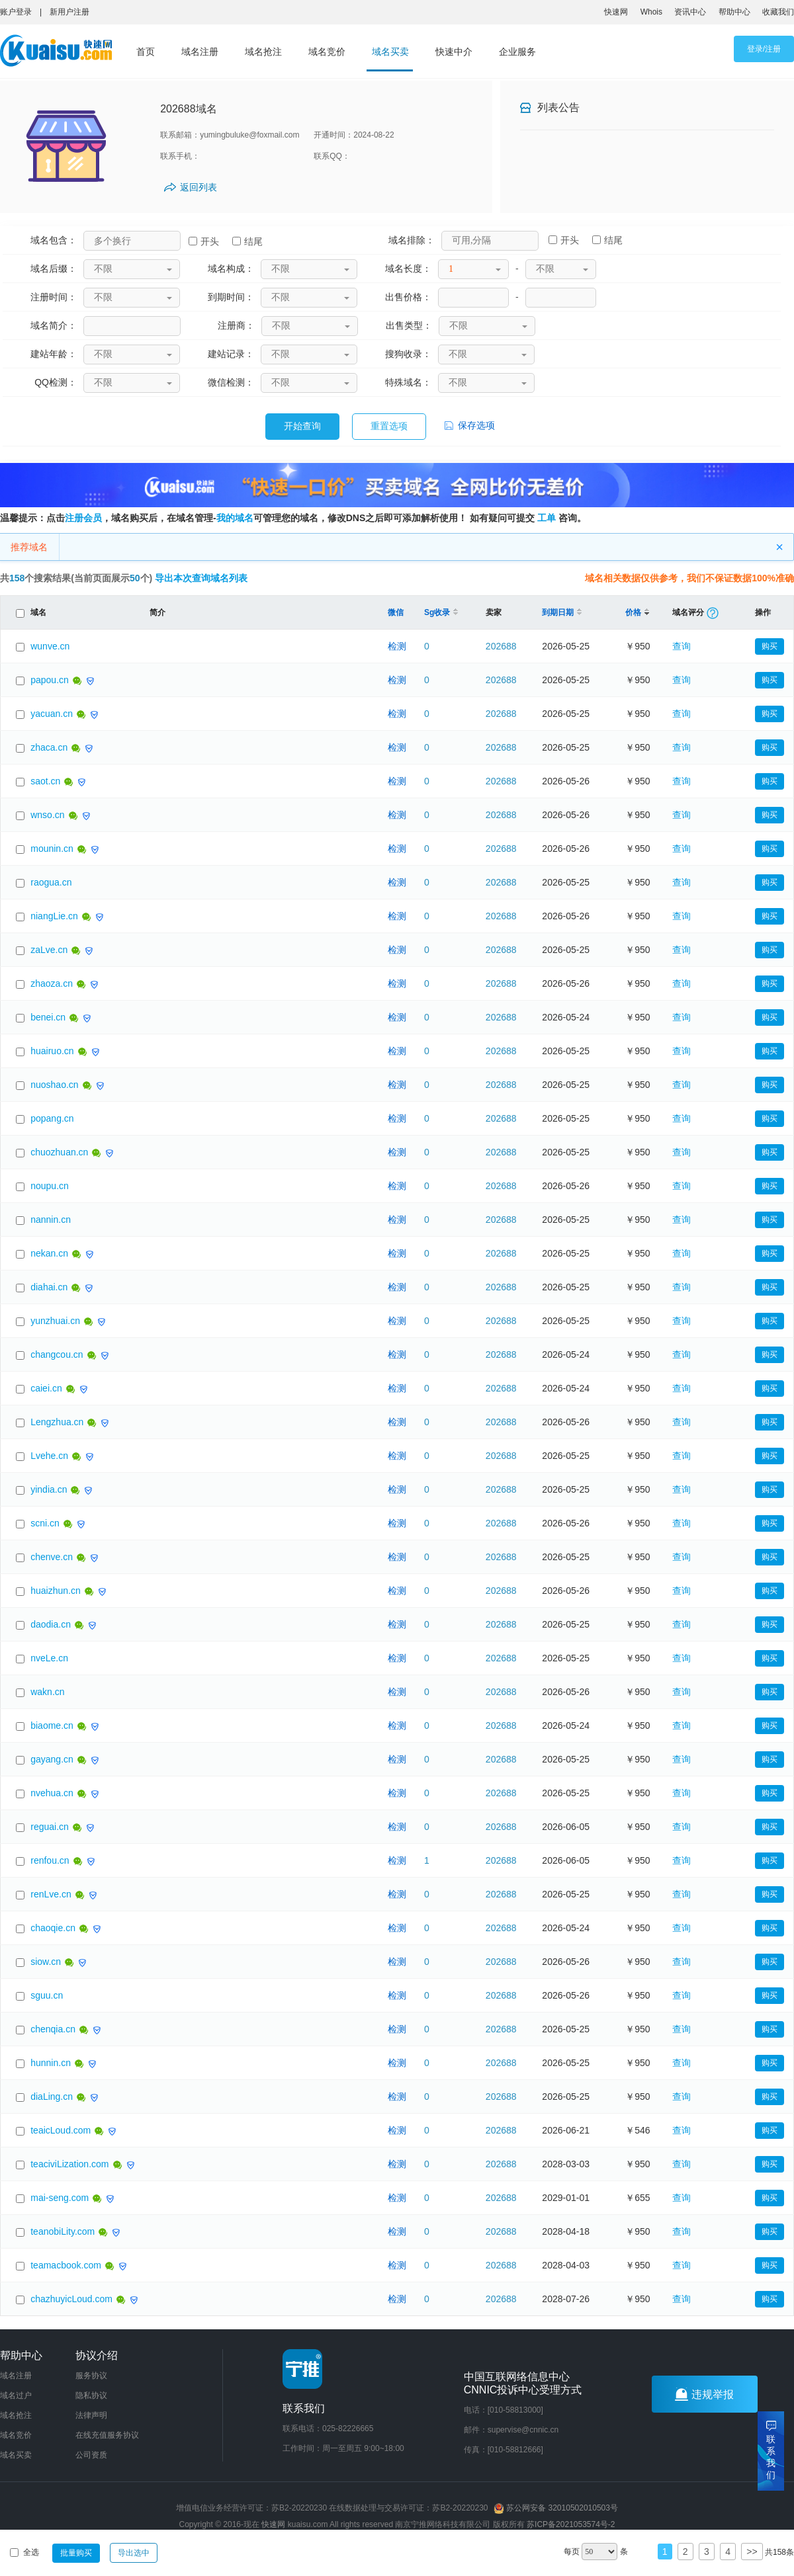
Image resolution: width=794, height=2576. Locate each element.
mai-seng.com (59, 2197)
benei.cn (48, 1017)
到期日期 (562, 612)
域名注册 (199, 51)
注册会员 (83, 518)
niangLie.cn (54, 916)
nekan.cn (49, 1253)
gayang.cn (51, 1759)
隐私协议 (91, 2395)
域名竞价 (326, 51)
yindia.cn (48, 1489)
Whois (651, 12)
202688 (501, 646)
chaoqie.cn (52, 1928)
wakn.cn (47, 1691)
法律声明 (91, 2415)
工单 (546, 518)
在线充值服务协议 (107, 2435)
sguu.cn (46, 1995)
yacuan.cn (51, 713)
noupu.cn (49, 1186)
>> (751, 2551)
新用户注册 (69, 12)
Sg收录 (441, 612)
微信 (396, 612)
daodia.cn (50, 1624)
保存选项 (468, 425)
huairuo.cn (51, 1051)
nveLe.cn (49, 1658)
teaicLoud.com (60, 2130)
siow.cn (45, 1961)
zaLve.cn (48, 949)
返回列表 (198, 187)
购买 (769, 646)
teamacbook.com (65, 2265)
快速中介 (453, 51)
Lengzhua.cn (56, 1422)
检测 (397, 646)
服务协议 (91, 2375)
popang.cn (51, 1118)
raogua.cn (50, 882)
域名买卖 (390, 51)
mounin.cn (51, 848)
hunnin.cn (50, 2062)
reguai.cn (49, 1826)
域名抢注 (263, 51)
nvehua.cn (51, 1793)
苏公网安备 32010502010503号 (556, 2508)
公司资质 (91, 2455)
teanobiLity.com (62, 2231)
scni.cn (45, 1523)
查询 (681, 646)
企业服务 (517, 51)
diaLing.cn (51, 2096)
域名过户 (16, 2395)
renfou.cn (49, 1860)
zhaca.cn (48, 747)
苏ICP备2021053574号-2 (571, 2524)
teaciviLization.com (69, 2164)
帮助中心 (734, 12)
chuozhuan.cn (59, 1152)
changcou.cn (56, 1354)
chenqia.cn (52, 2029)
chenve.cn (51, 1557)
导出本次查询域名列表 (201, 578)
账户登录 (16, 12)
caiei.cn (46, 1388)
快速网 (616, 12)
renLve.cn (50, 1894)
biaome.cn (51, 1725)
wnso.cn (47, 815)
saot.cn (45, 781)
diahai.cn (48, 1287)
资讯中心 (690, 12)
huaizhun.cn (55, 1590)
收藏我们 (778, 12)
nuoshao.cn (54, 1084)
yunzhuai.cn (55, 1320)
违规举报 (704, 2394)
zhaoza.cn (51, 983)
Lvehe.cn (49, 1455)
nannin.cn (50, 1219)
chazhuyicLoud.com (71, 2299)
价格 (637, 612)
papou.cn (49, 680)
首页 (145, 51)
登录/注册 (764, 49)
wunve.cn (49, 646)
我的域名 (234, 518)
